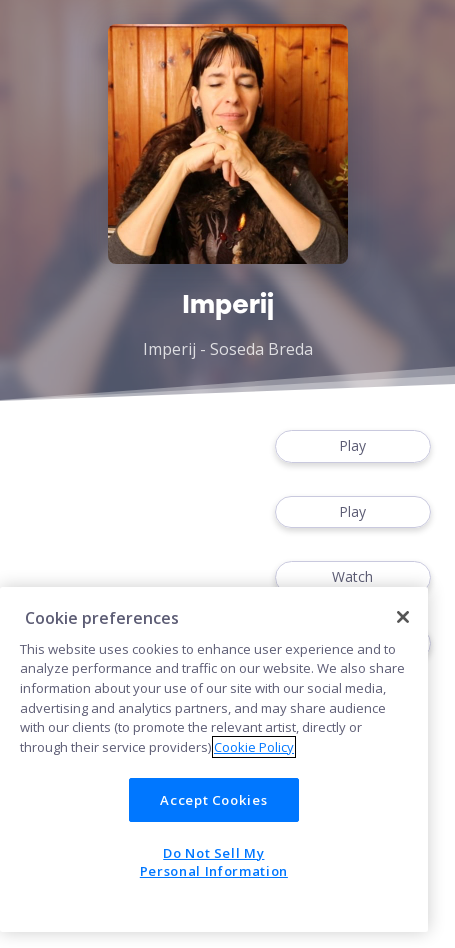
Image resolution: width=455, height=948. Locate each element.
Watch (353, 577)
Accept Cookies (213, 800)
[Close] (403, 617)
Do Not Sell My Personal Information (214, 862)
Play (353, 446)
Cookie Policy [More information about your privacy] (254, 747)
